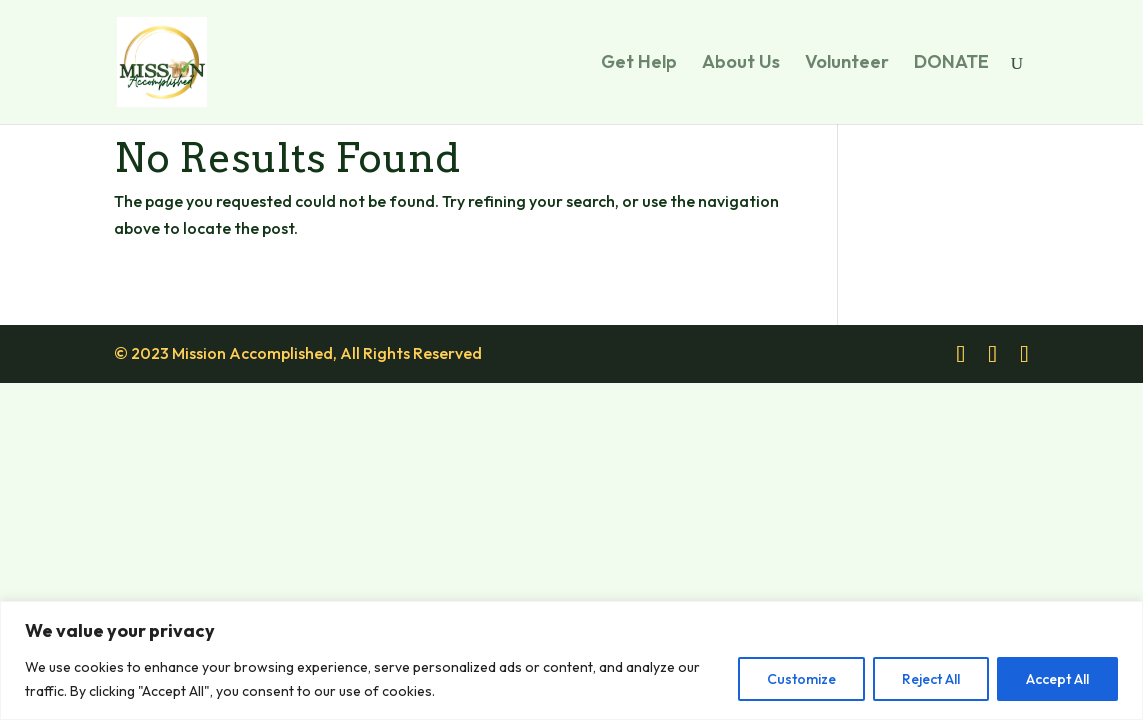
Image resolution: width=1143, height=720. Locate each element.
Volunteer (847, 64)
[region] (571, 660)
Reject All (931, 679)
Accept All (1057, 679)
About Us (741, 64)
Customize (801, 679)
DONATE (951, 64)
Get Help (639, 64)
